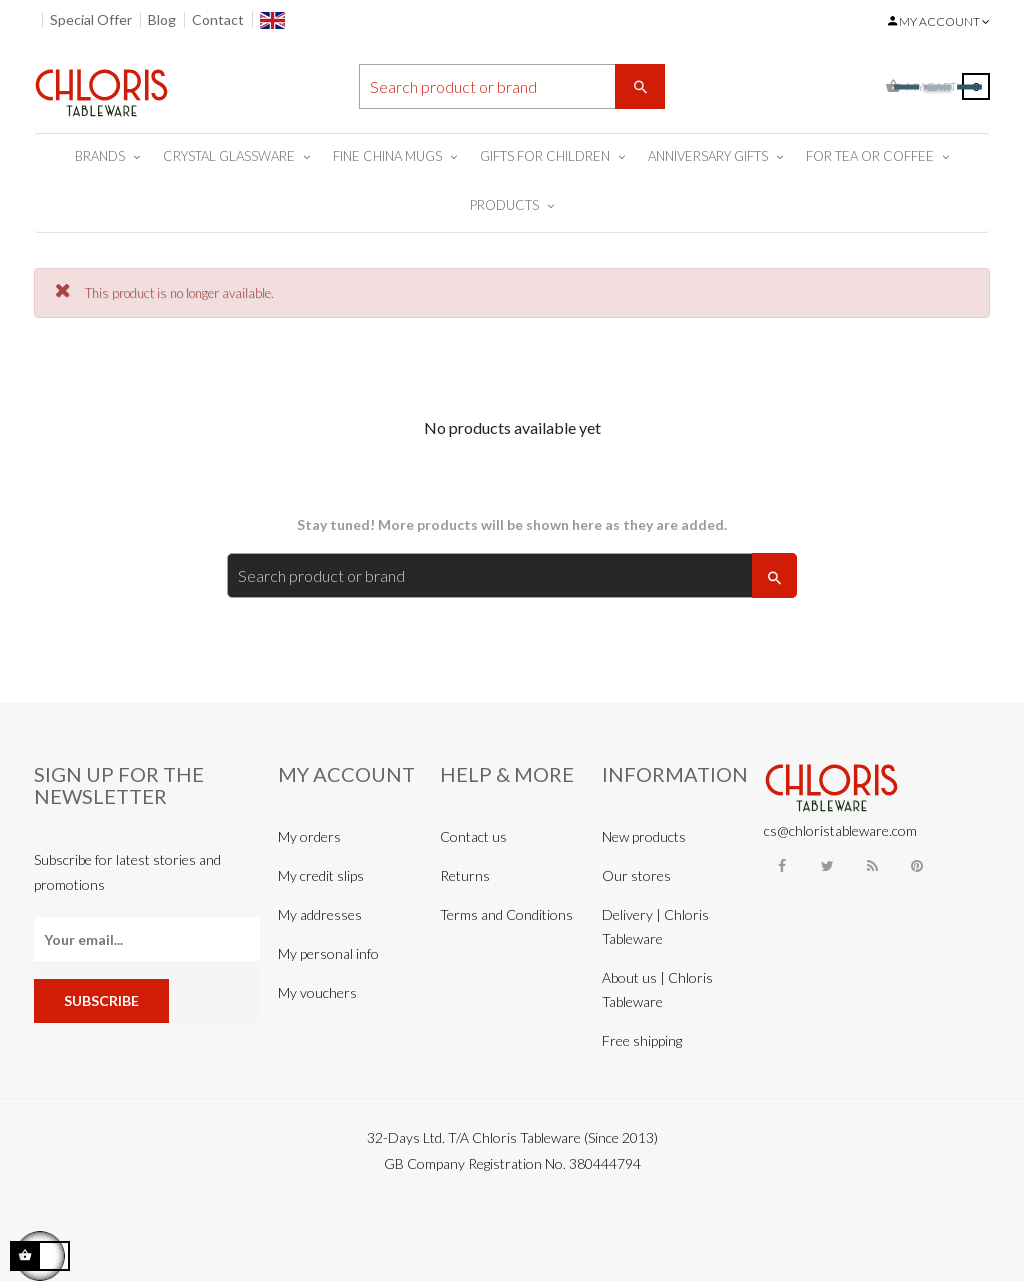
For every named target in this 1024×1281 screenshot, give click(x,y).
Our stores (636, 875)
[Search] (512, 86)
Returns (465, 875)
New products (644, 836)
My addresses (320, 914)
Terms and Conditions (506, 914)
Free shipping (642, 1040)
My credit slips (321, 875)
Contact (218, 19)
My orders (309, 836)
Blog (162, 19)
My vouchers (317, 992)
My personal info (328, 953)
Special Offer (91, 19)
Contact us (473, 836)
